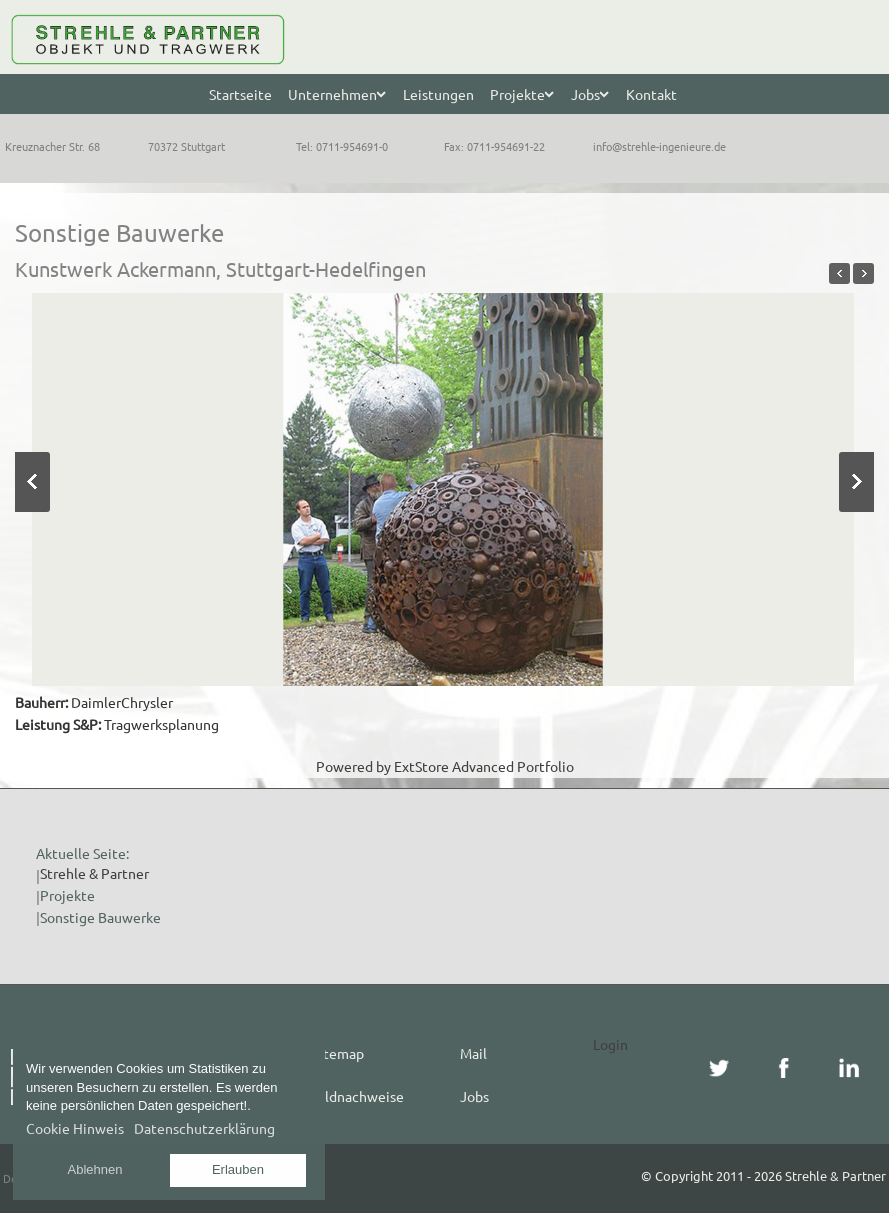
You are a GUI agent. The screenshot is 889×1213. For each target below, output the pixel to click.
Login (610, 1044)
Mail (473, 1053)
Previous (32, 482)
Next (856, 482)
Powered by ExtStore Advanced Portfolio (445, 766)
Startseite (240, 94)
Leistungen (438, 94)
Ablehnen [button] (95, 1169)
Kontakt (651, 94)
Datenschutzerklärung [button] (204, 1128)
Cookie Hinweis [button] (75, 1128)
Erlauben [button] (238, 1169)
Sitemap (338, 1053)
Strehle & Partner (94, 873)
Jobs (474, 1096)
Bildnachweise (358, 1096)
